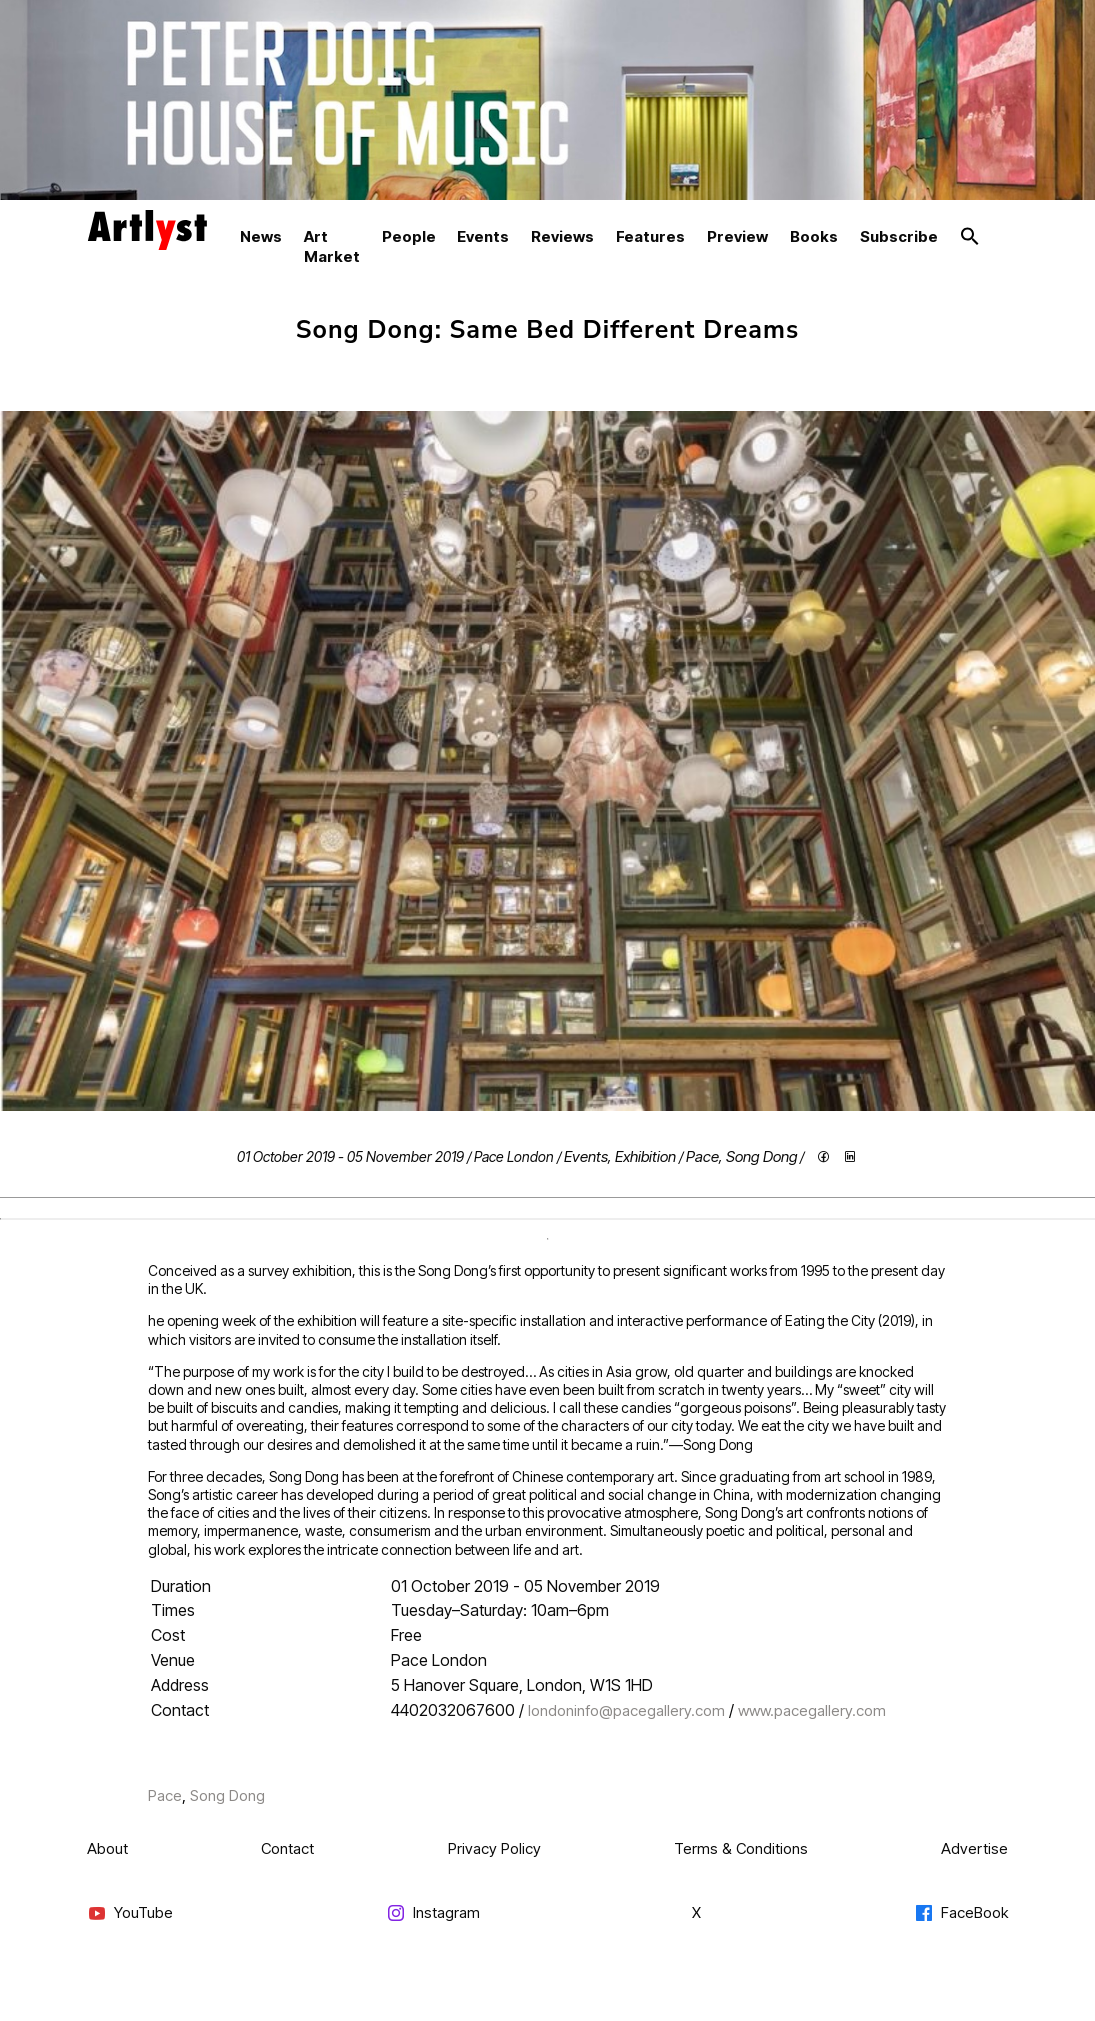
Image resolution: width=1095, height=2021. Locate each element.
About (107, 1848)
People (409, 236)
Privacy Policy (494, 1848)
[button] (970, 237)
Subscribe (899, 236)
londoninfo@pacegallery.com (626, 1710)
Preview (737, 236)
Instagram (433, 1913)
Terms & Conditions (741, 1848)
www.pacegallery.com (812, 1710)
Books (814, 236)
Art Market (332, 246)
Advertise (974, 1848)
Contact (287, 1848)
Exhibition (645, 1156)
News (261, 236)
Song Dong (761, 1156)
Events (483, 236)
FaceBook (961, 1913)
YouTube (130, 1913)
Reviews (562, 236)
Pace (702, 1156)
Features (650, 236)
